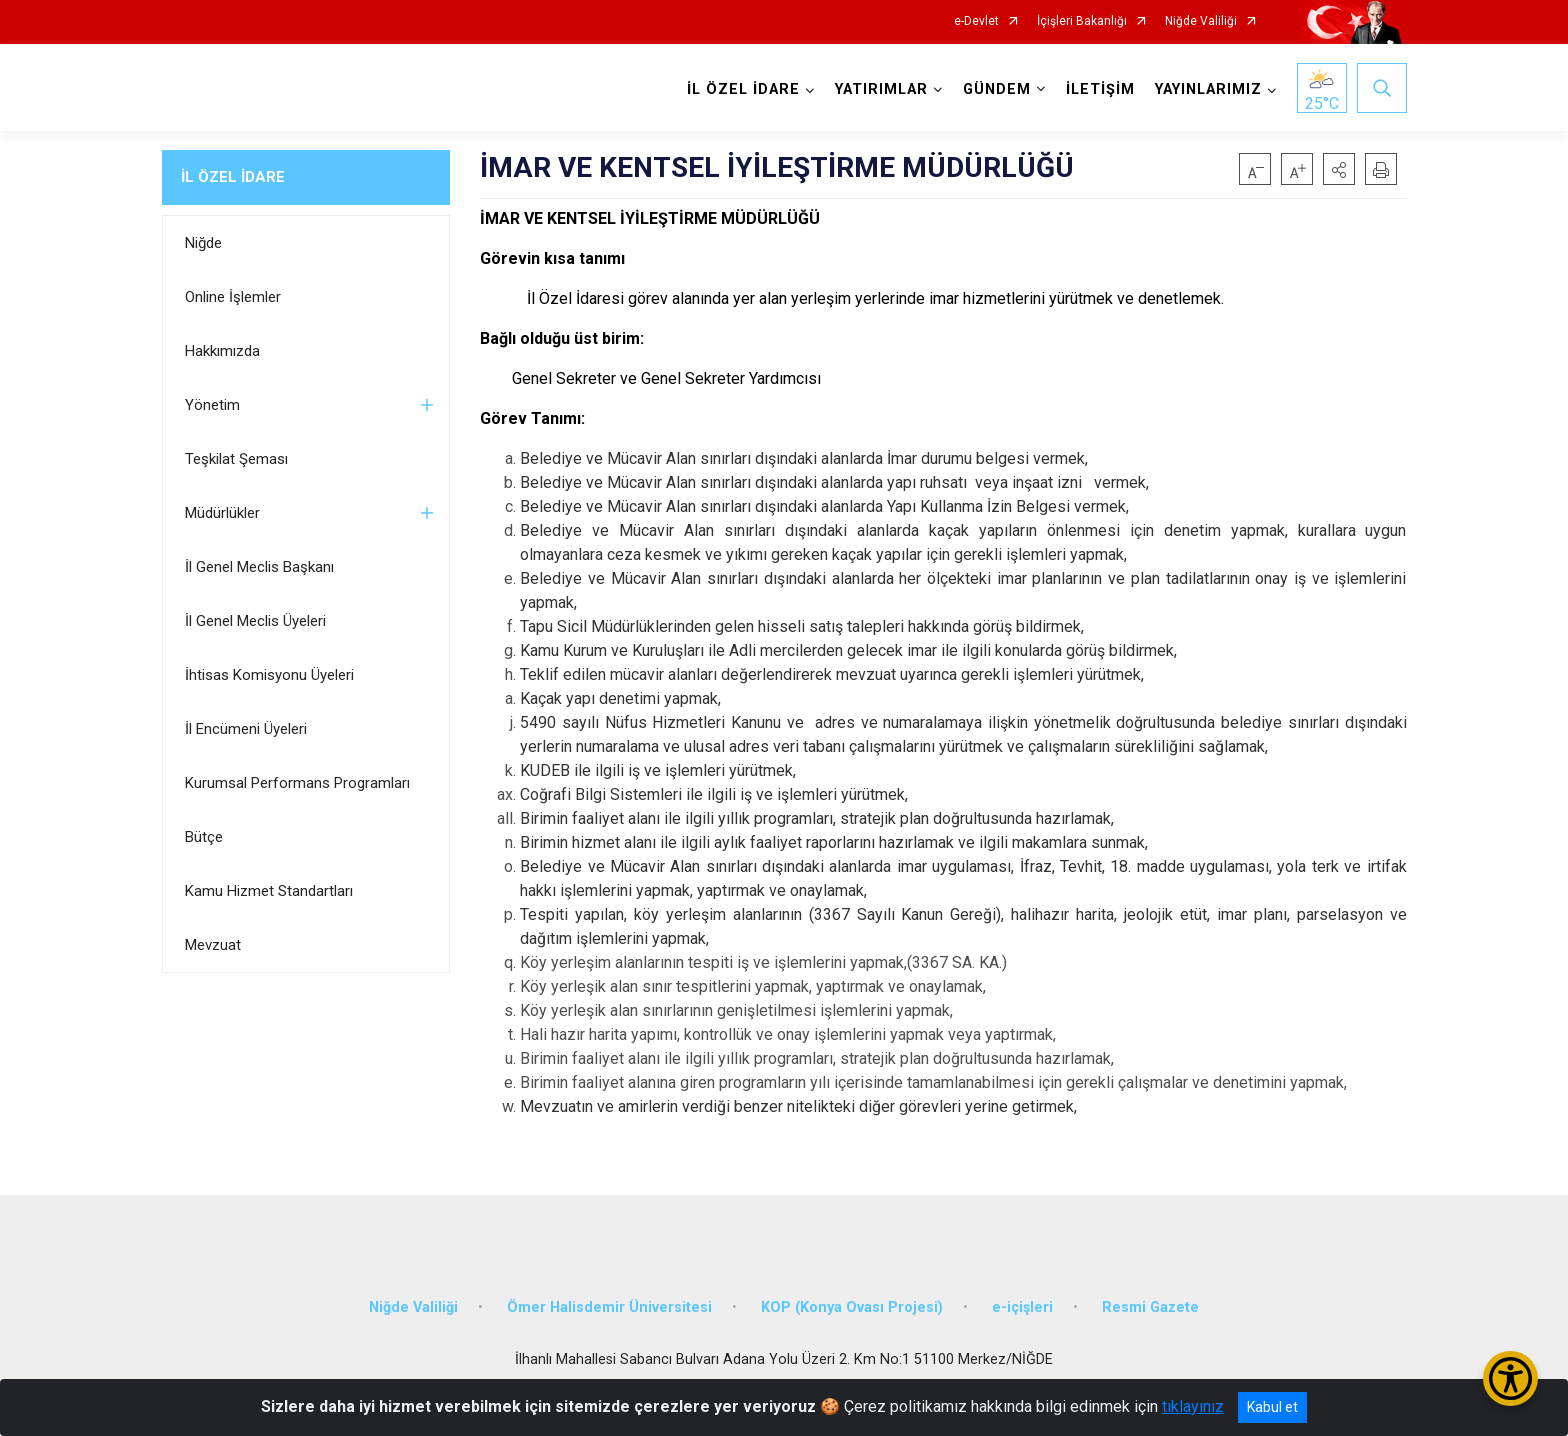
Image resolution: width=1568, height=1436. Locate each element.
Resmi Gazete (1150, 1307)
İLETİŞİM (1100, 89)
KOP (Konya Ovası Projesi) (852, 1307)
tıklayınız (1193, 1406)
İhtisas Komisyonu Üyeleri (269, 675)
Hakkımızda (222, 351)
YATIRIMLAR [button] (881, 89)
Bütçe (204, 837)
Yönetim (212, 405)
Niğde (203, 243)
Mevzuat (213, 945)
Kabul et (1272, 1407)
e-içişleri (1022, 1307)
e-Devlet (976, 21)
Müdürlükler (222, 513)
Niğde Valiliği (1201, 21)
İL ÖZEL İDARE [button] (743, 89)
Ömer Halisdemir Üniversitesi (609, 1307)
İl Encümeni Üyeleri (246, 729)
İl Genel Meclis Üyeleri (255, 621)
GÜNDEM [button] (997, 89)
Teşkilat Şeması (236, 459)
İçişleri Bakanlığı (1082, 21)
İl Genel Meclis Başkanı (259, 567)
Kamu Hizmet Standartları (269, 891)
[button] (1339, 169)
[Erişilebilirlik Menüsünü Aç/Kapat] (1510, 1378)
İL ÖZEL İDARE (233, 177)
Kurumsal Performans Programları (297, 783)
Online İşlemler (233, 297)
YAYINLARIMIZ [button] (1208, 89)
